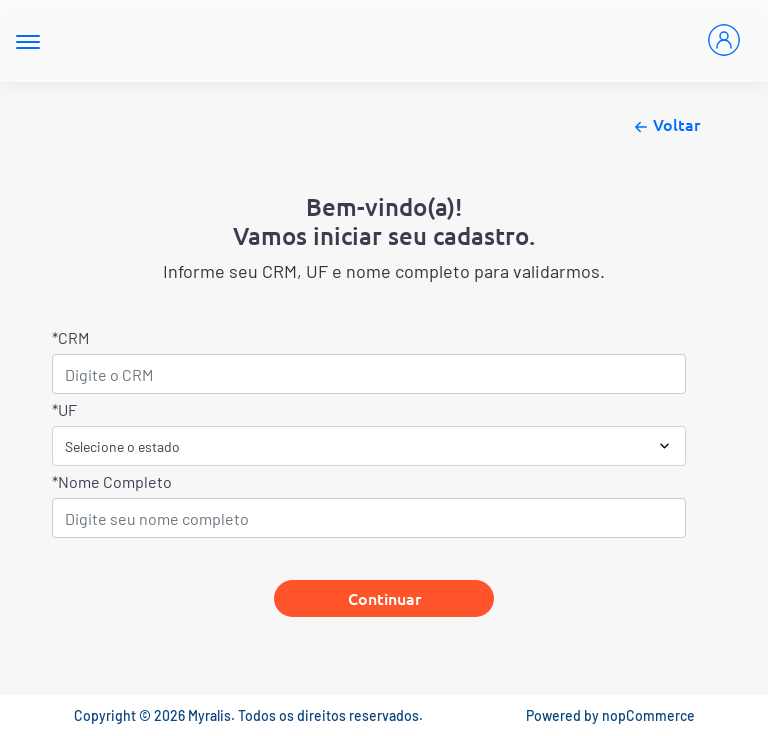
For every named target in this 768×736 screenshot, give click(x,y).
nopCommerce (648, 715)
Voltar (664, 126)
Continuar (384, 598)
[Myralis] (366, 41)
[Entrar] (724, 40)
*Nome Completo (112, 481)
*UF (64, 409)
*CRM (70, 337)
